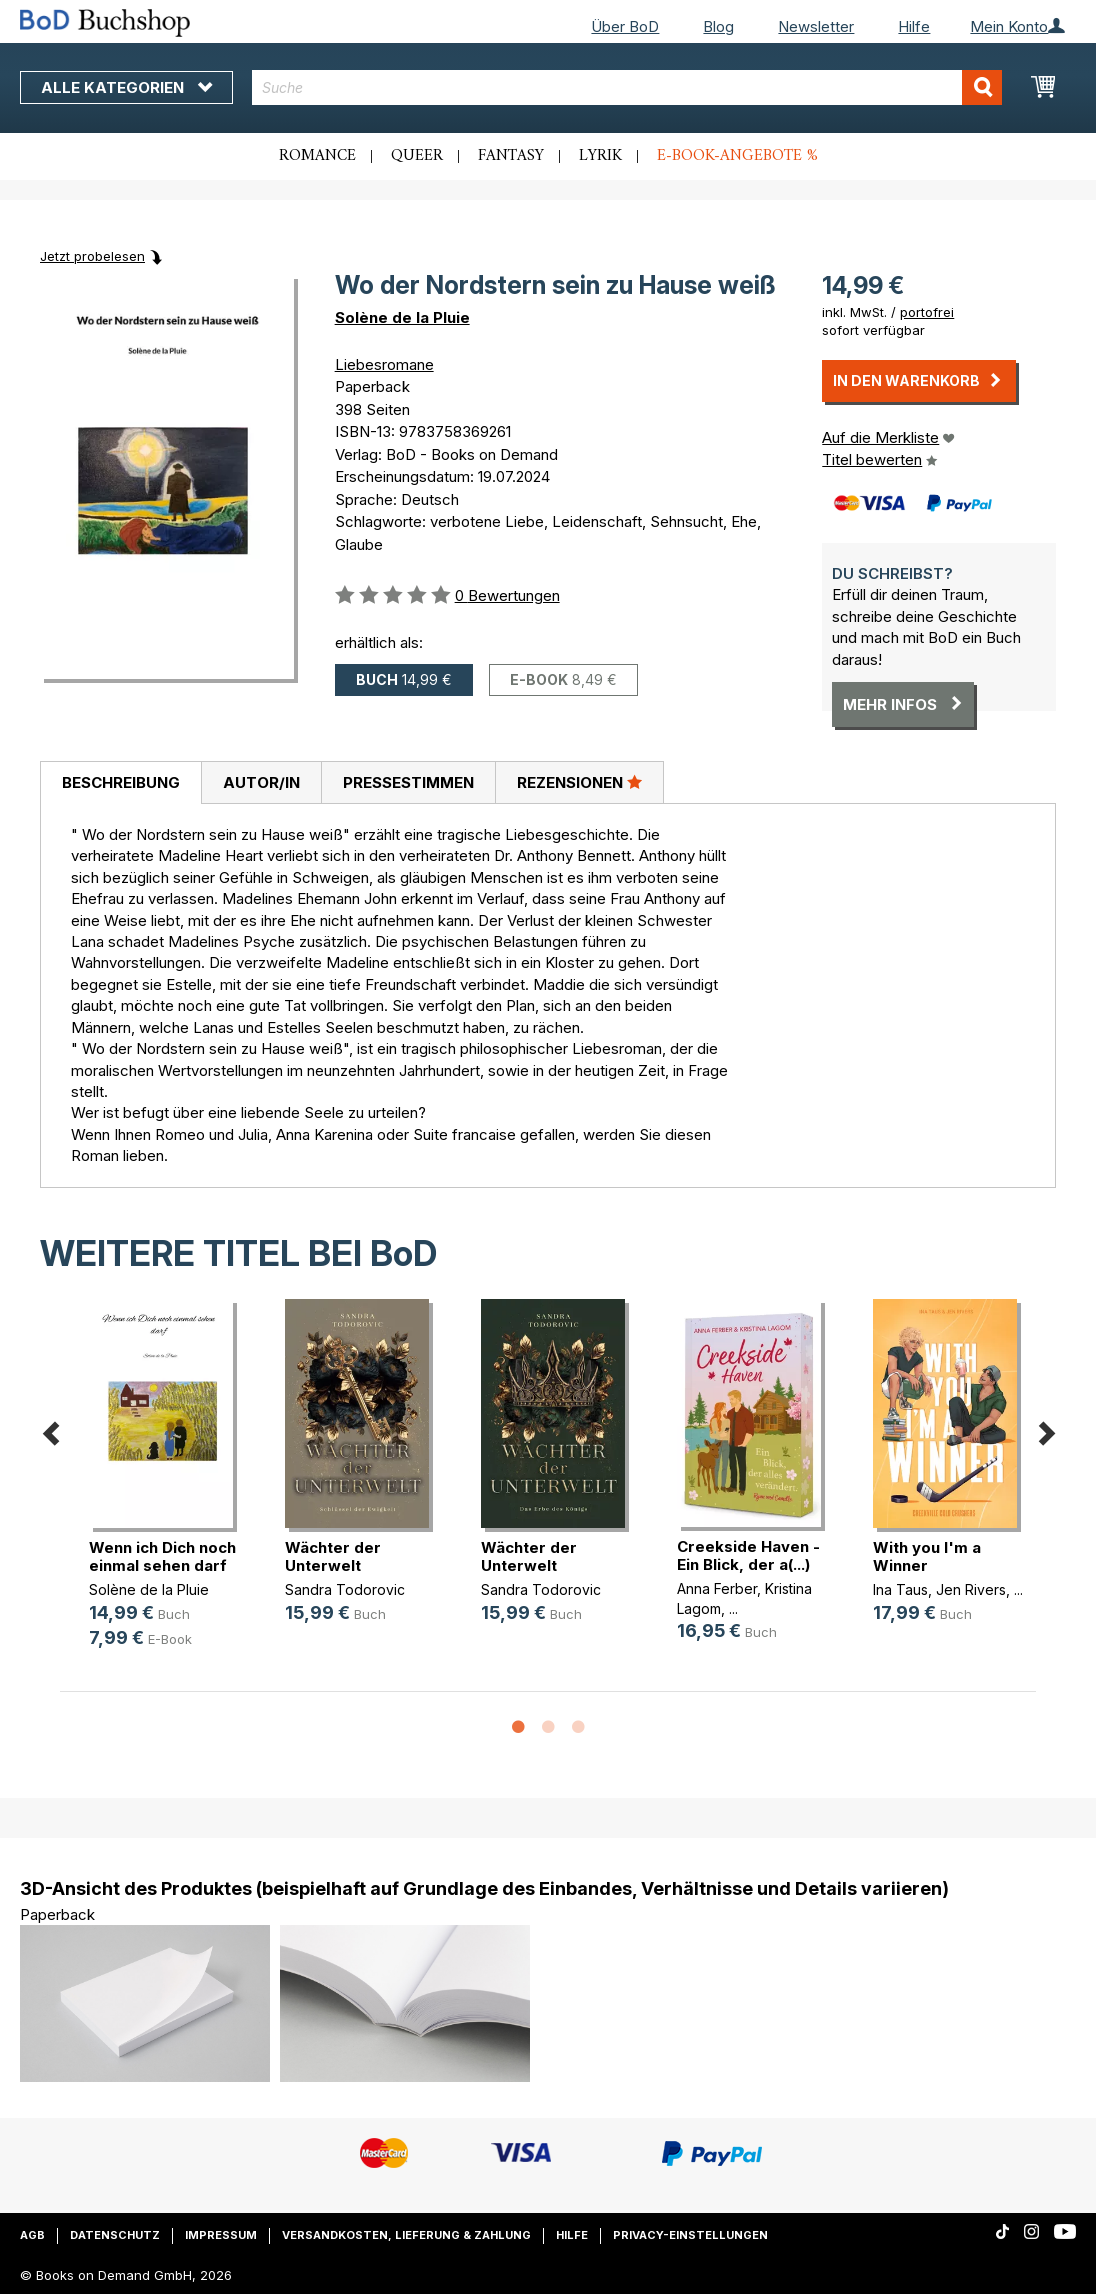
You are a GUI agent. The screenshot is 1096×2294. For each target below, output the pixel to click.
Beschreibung (121, 782)
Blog (718, 26)
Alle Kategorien (126, 87)
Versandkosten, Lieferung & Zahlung (406, 2235)
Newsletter (816, 26)
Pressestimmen (408, 782)
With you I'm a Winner (927, 1556)
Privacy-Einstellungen (690, 2235)
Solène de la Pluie (402, 317)
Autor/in (261, 782)
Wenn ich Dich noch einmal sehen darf (162, 1556)
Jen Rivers (971, 1589)
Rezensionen (579, 782)
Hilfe (914, 26)
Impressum (221, 2235)
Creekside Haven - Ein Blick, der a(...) (748, 1555)
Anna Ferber (717, 1588)
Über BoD (625, 26)
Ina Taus (900, 1589)
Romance (317, 156)
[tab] (120, 783)
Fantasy (511, 156)
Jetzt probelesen (92, 256)
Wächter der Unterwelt (333, 1556)
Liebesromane (384, 364)
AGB (32, 2235)
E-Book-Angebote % (737, 156)
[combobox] (627, 87)
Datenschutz (115, 2235)
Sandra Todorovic (345, 1589)
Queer (417, 156)
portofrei (927, 312)
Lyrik (600, 156)
